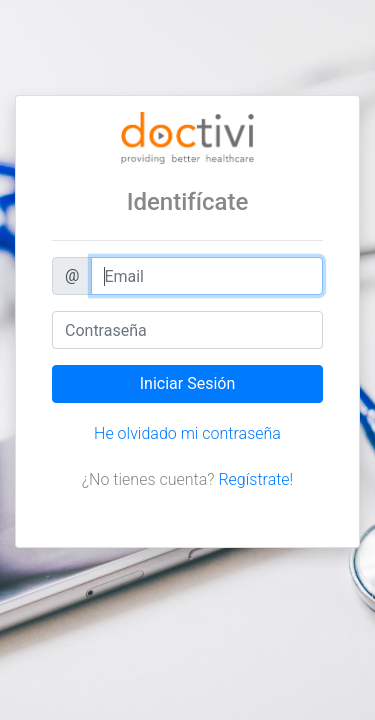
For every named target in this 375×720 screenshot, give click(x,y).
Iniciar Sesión (188, 383)
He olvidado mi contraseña (187, 433)
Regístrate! (255, 479)
